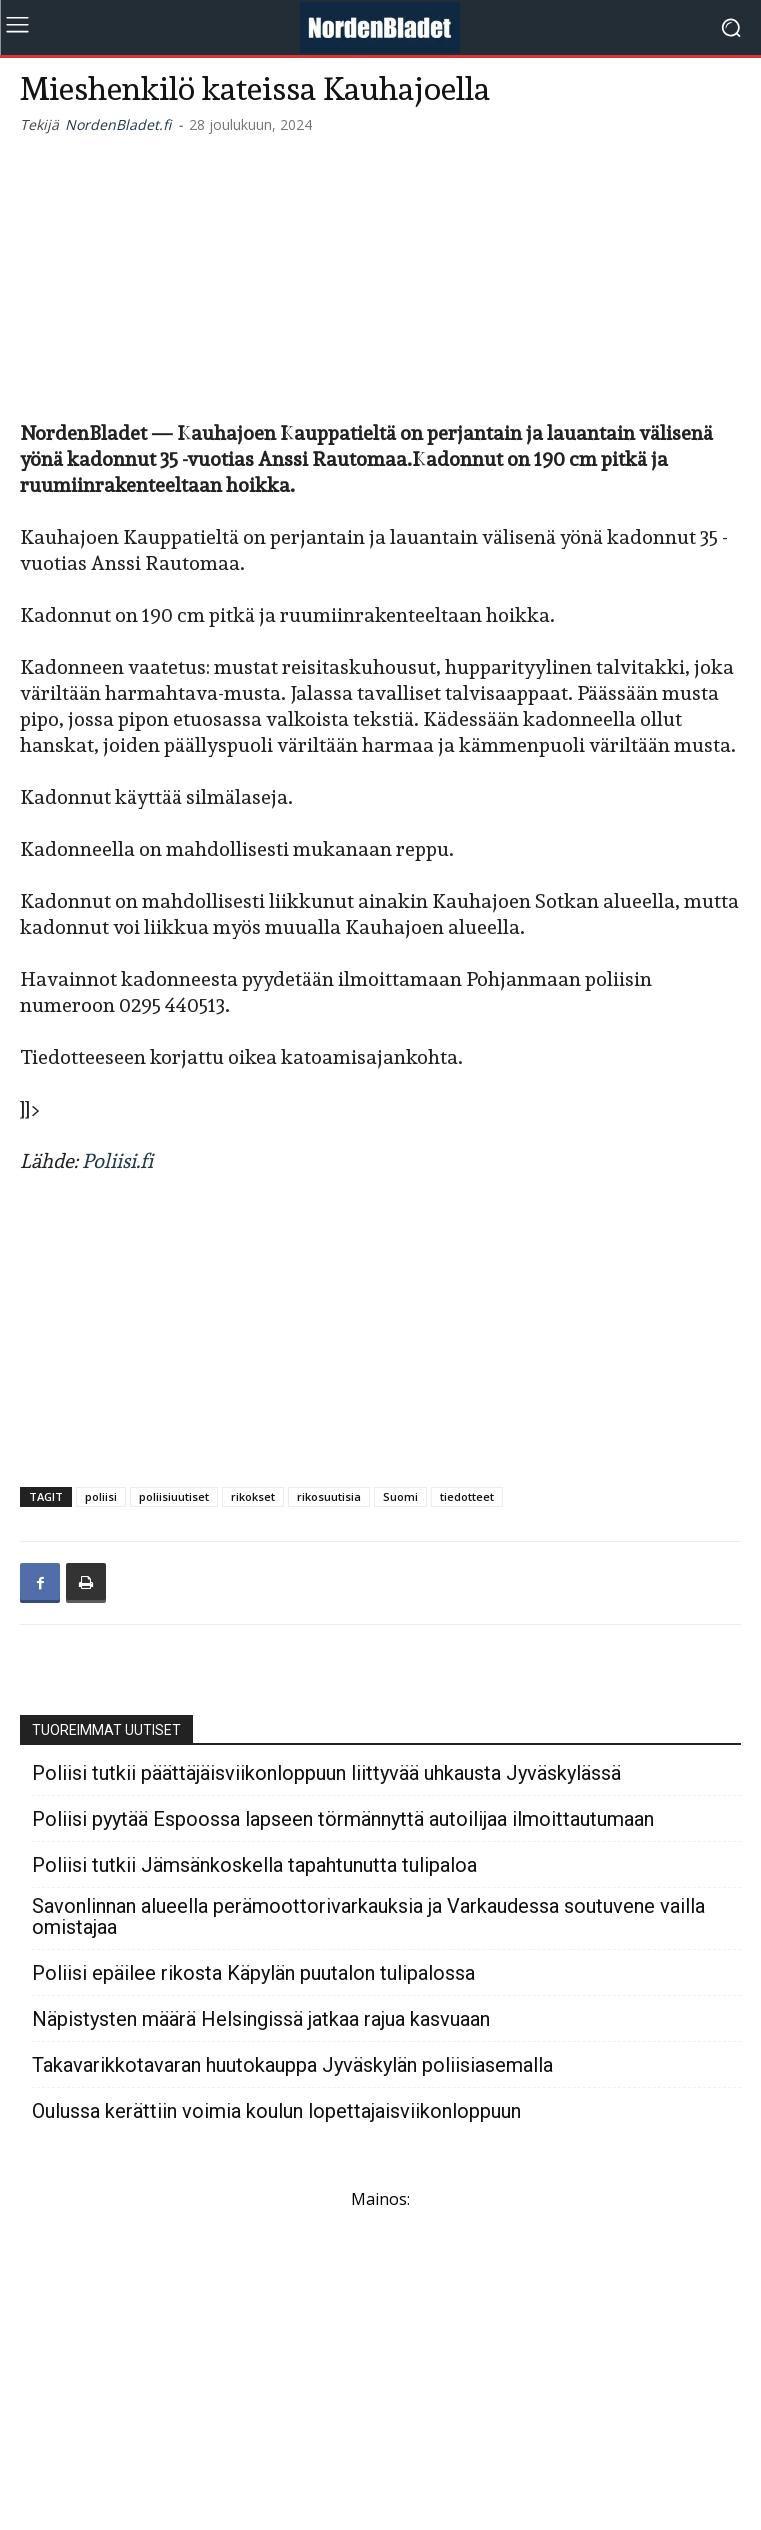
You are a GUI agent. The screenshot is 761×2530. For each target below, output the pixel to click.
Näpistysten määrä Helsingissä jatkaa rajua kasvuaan (261, 2019)
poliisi (101, 1496)
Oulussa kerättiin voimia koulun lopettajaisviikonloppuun (276, 2111)
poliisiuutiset (174, 1496)
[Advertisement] (381, 274)
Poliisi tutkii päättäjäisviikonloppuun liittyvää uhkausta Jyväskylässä (326, 1773)
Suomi (400, 1496)
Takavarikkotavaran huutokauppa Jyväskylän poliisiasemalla (292, 2065)
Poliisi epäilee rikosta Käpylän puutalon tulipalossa (253, 1973)
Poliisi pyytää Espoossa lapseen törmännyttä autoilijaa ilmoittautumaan (343, 1819)
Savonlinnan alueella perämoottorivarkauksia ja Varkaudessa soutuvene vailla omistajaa (368, 1917)
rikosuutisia (329, 1496)
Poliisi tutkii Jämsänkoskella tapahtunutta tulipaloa (254, 1865)
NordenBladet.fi (118, 124)
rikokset (253, 1496)
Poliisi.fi (117, 1161)
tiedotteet (467, 1496)
